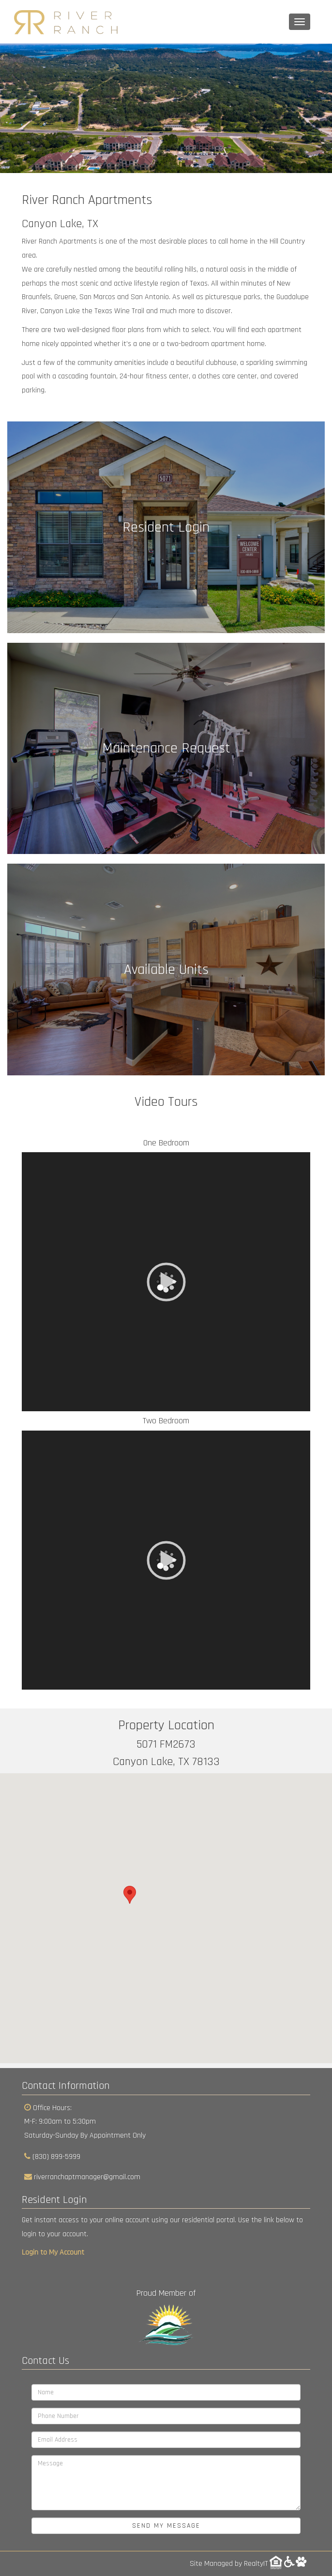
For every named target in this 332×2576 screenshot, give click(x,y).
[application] (166, 1281)
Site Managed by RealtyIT (229, 2564)
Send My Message (166, 2525)
